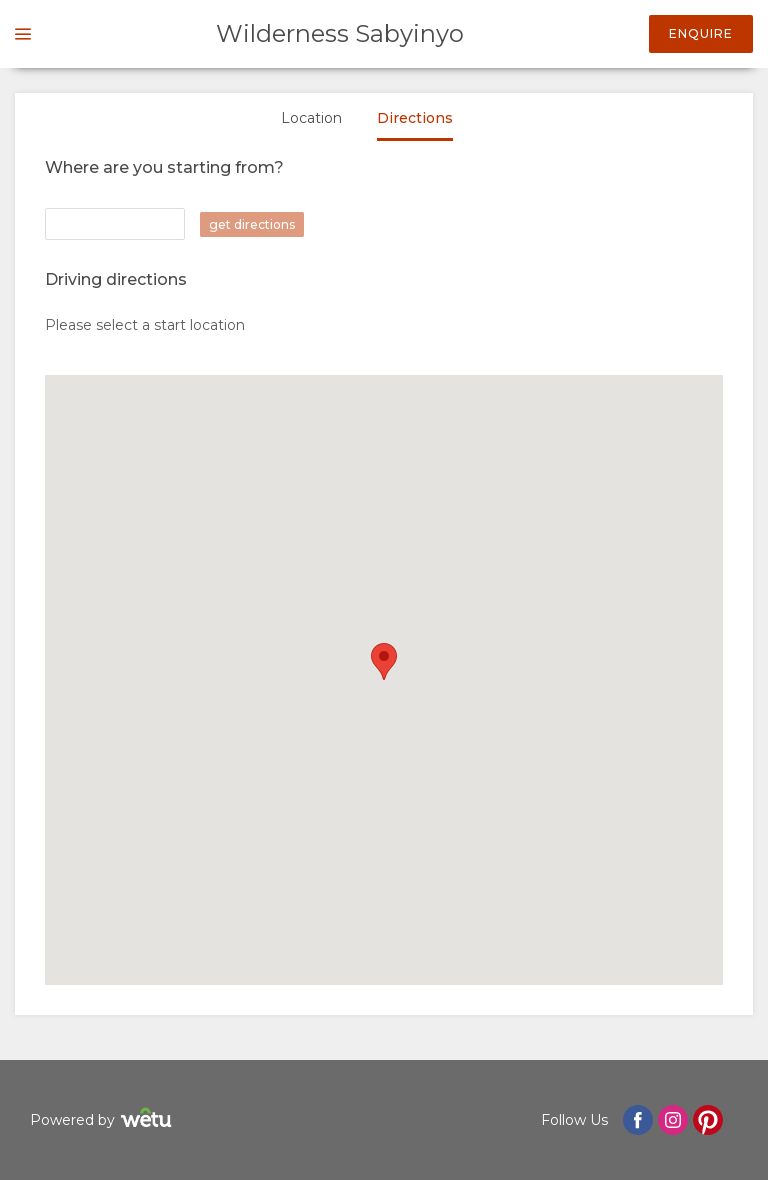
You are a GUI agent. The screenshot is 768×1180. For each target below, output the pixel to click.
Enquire (701, 33)
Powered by (103, 1120)
